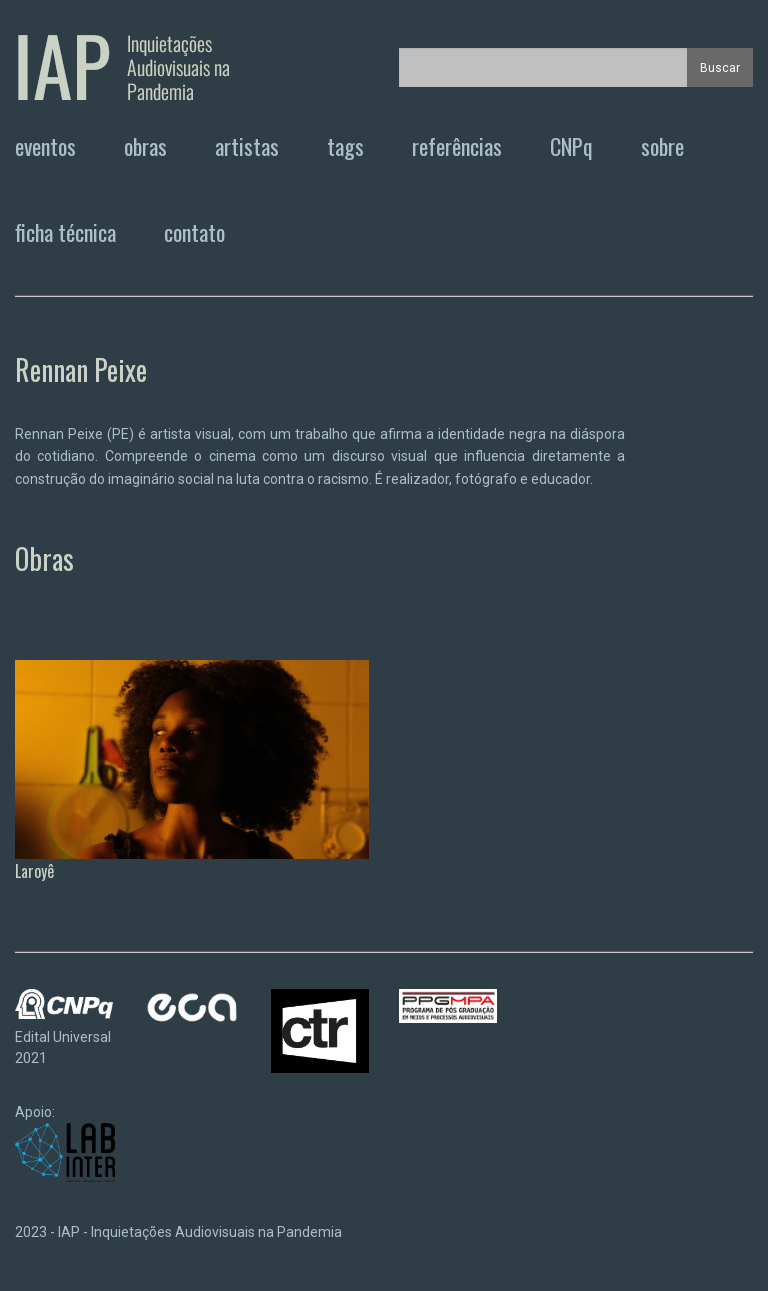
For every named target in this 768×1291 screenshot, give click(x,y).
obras (145, 146)
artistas (247, 146)
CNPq (571, 146)
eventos (45, 146)
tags (345, 146)
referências (457, 146)
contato (194, 232)
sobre (662, 146)
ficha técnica (65, 232)
